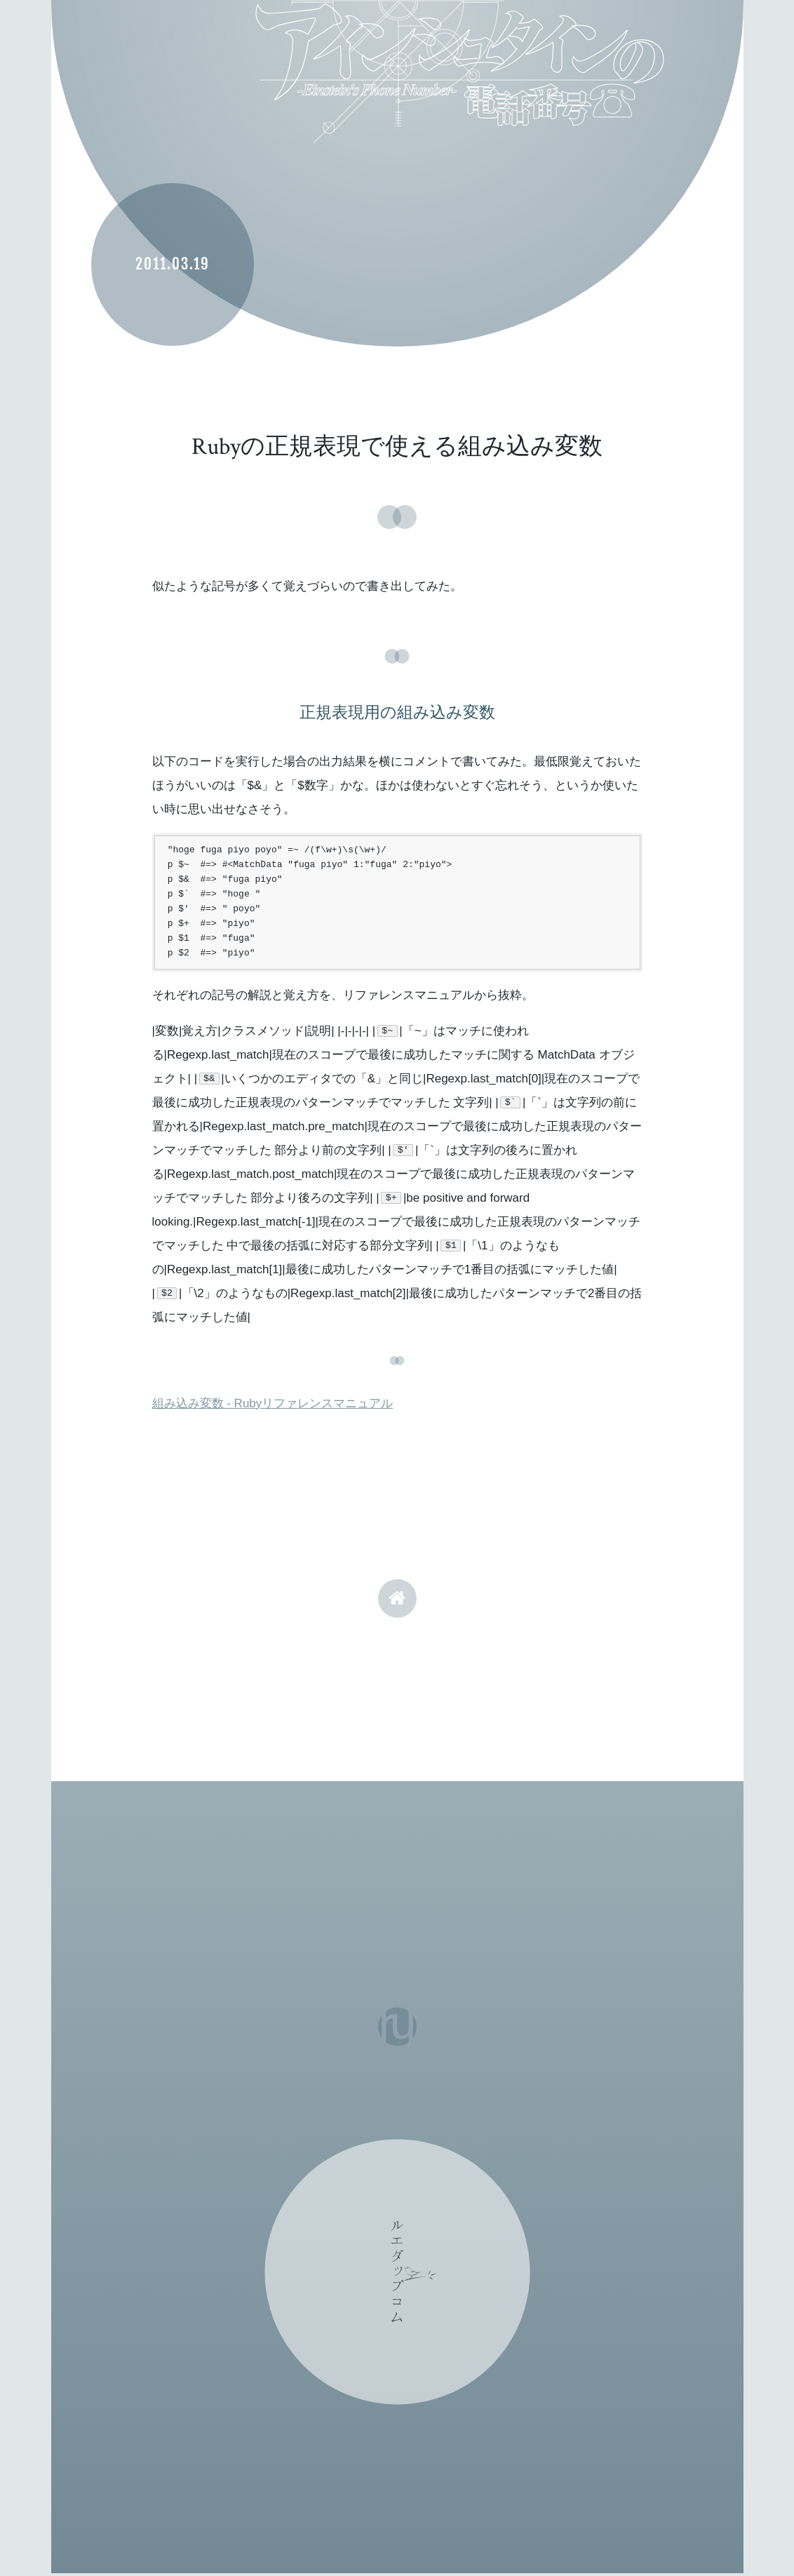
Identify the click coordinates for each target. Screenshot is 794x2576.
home (397, 1598)
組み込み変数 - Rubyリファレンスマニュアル (272, 1403)
